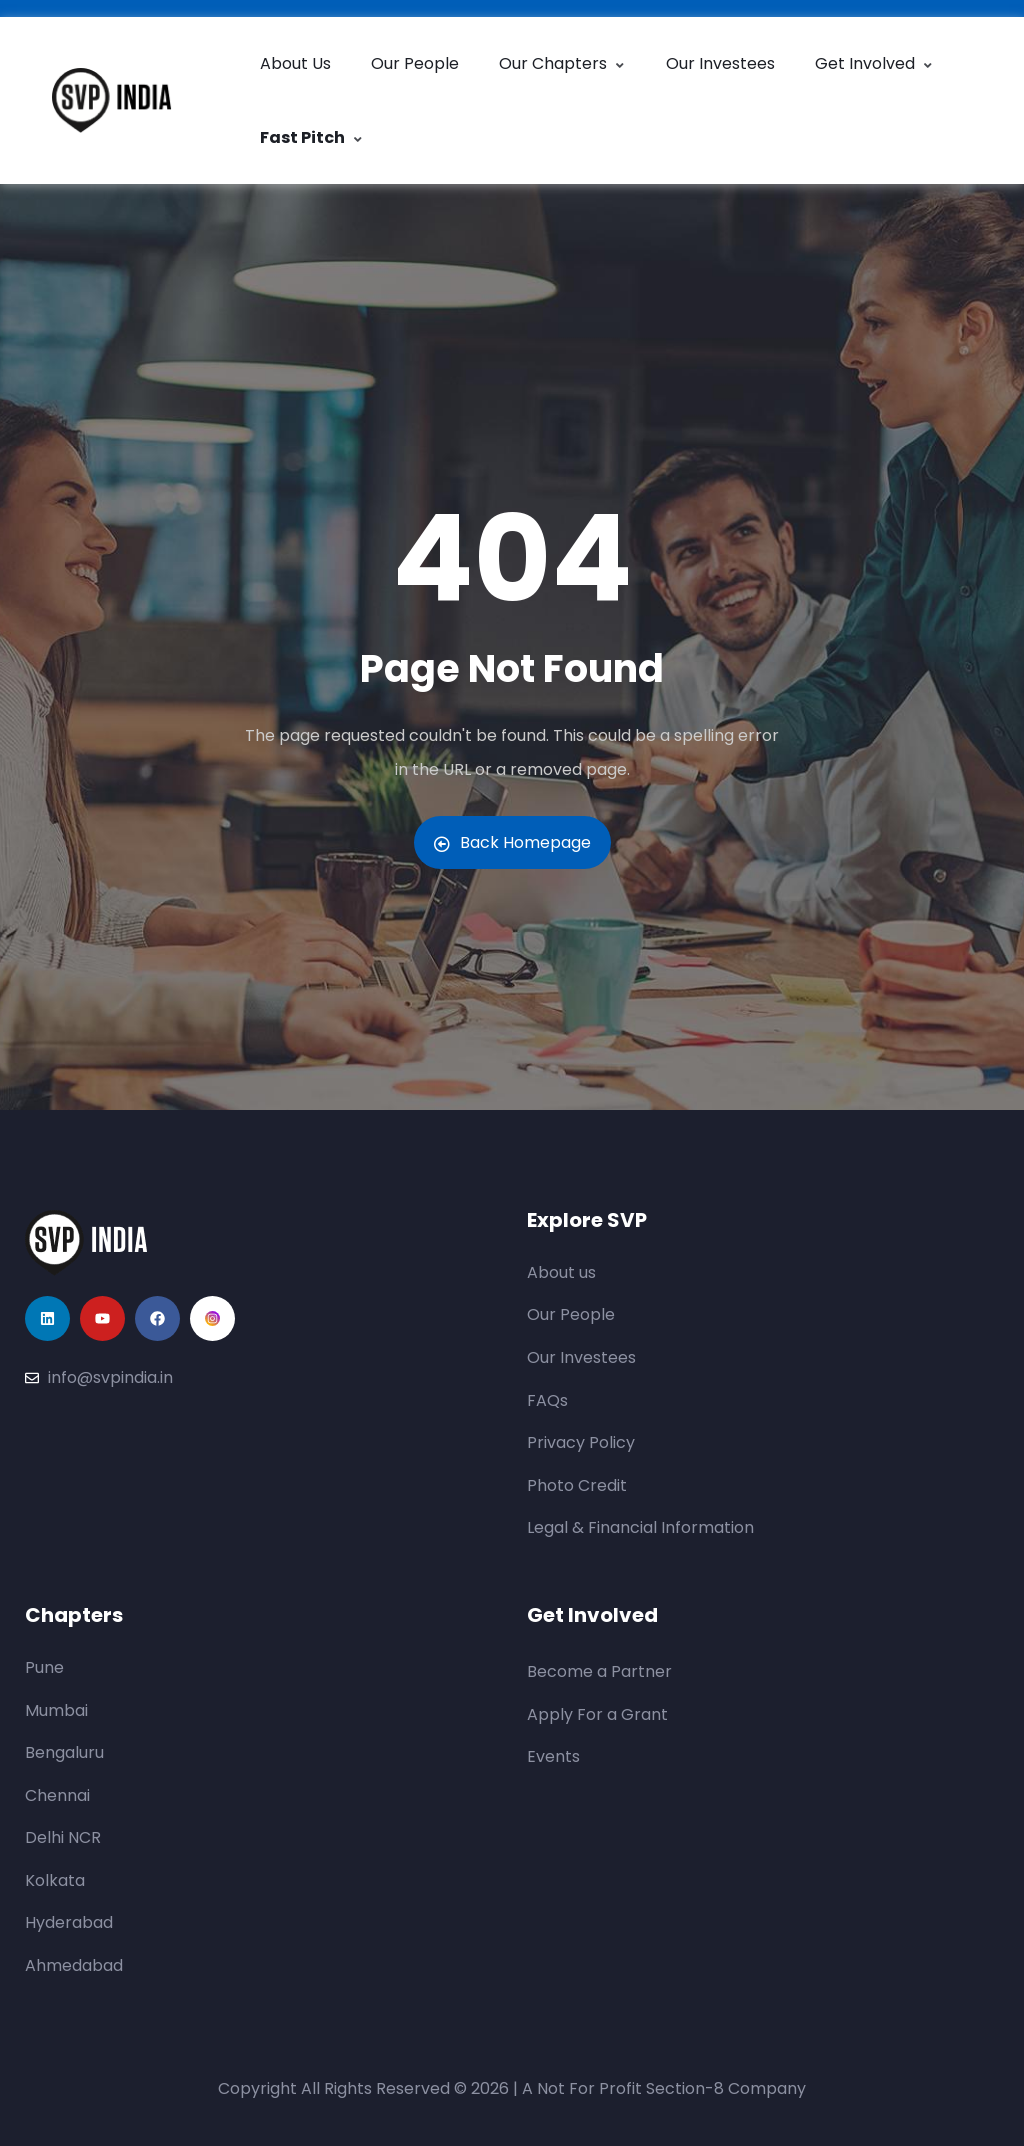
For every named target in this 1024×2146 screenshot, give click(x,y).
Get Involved (874, 63)
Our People (415, 63)
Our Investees (720, 63)
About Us (295, 63)
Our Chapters (562, 63)
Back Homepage (512, 842)
